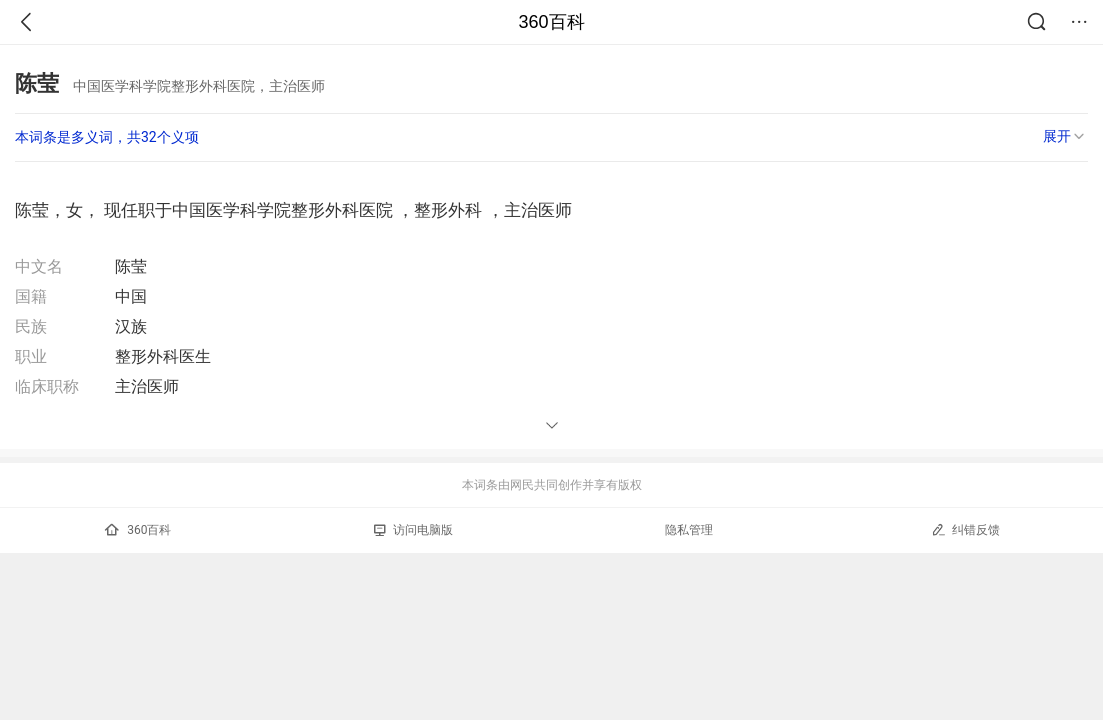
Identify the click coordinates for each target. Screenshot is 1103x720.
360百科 (551, 22)
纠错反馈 (965, 529)
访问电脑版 (413, 530)
